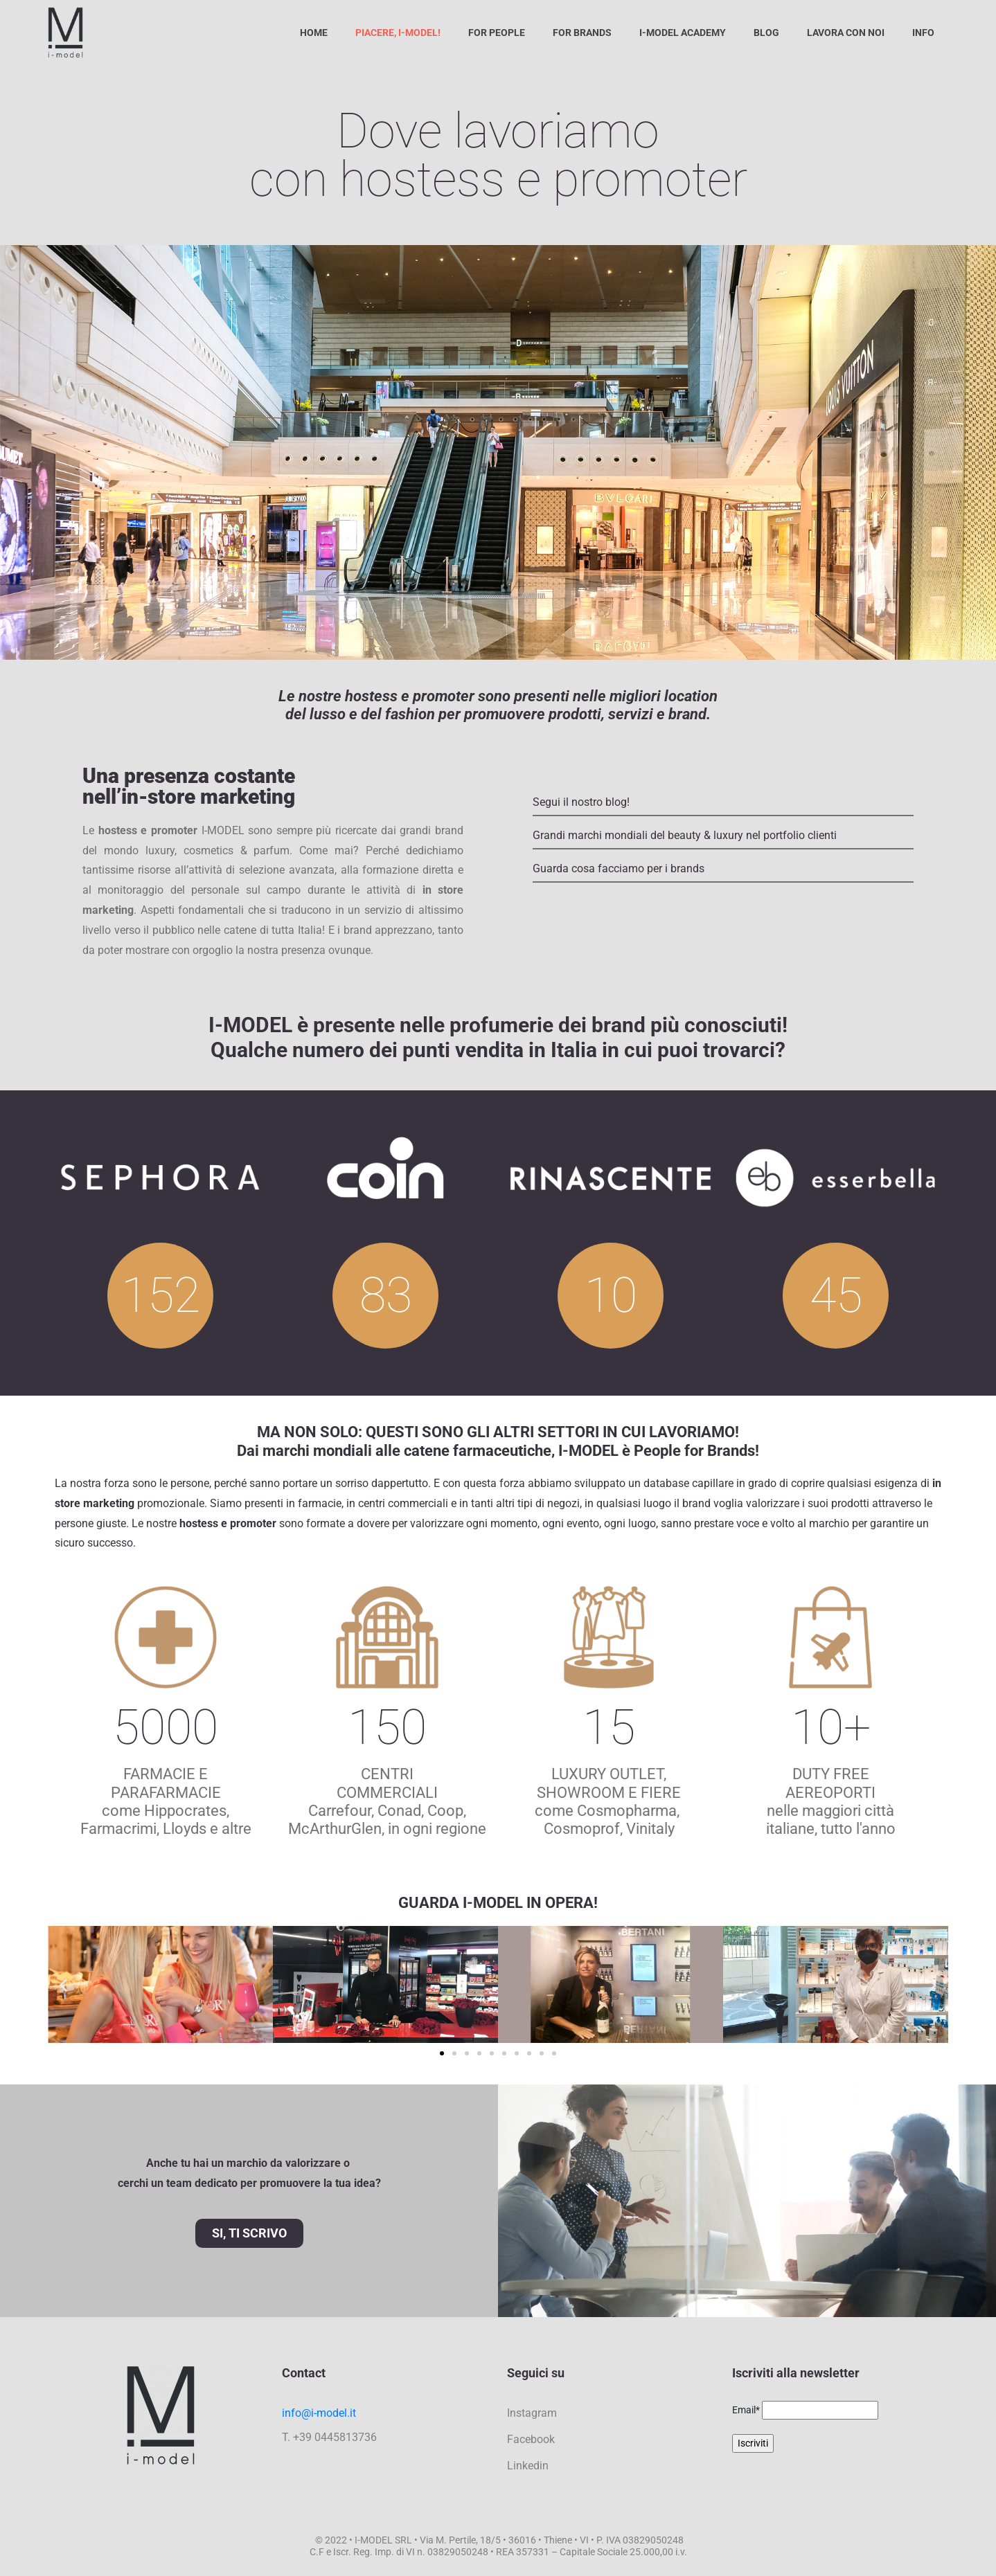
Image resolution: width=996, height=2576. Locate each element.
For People (496, 32)
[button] (63, 1984)
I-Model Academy (682, 32)
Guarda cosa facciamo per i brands (618, 868)
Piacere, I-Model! (398, 32)
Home (314, 32)
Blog (766, 32)
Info (923, 32)
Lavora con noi (845, 32)
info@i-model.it (319, 2413)
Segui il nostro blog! (581, 802)
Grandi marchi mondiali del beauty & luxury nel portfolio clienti (685, 835)
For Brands (582, 32)
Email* (746, 2409)
